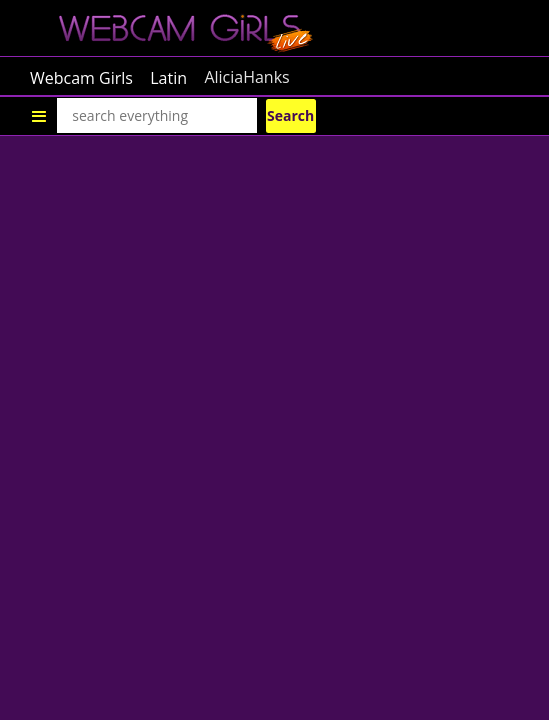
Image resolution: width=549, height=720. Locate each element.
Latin (168, 77)
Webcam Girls (81, 77)
